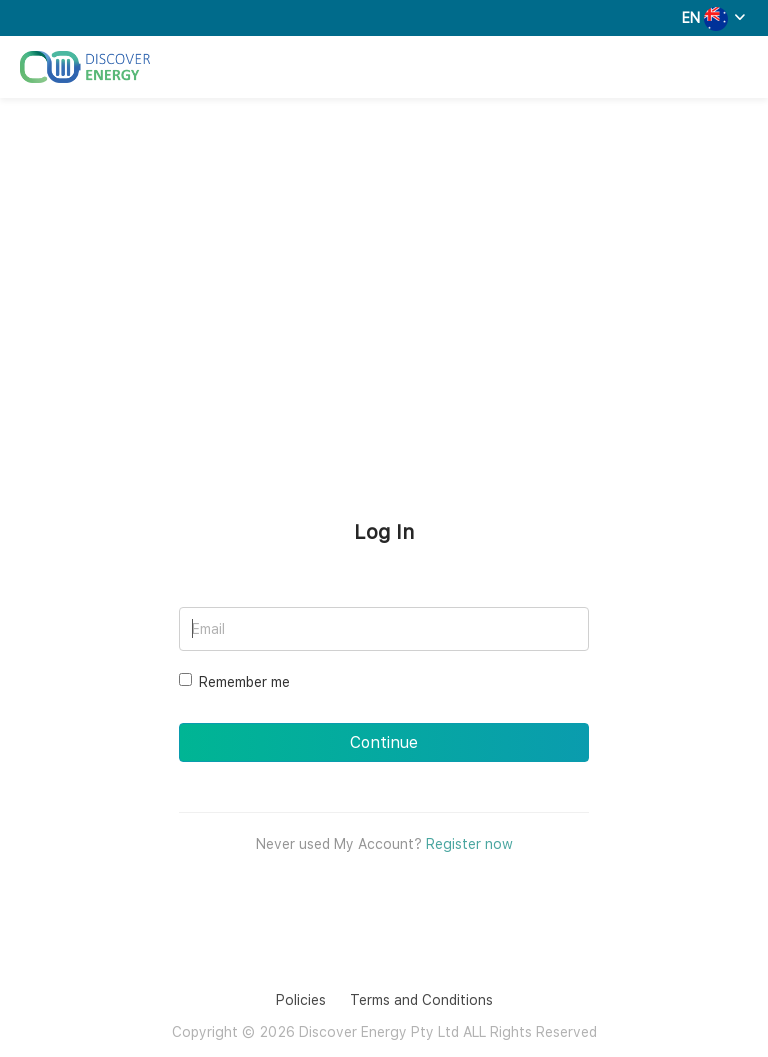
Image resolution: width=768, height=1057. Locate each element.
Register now (469, 844)
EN (691, 18)
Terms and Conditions (421, 1000)
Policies (301, 1000)
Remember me (234, 681)
